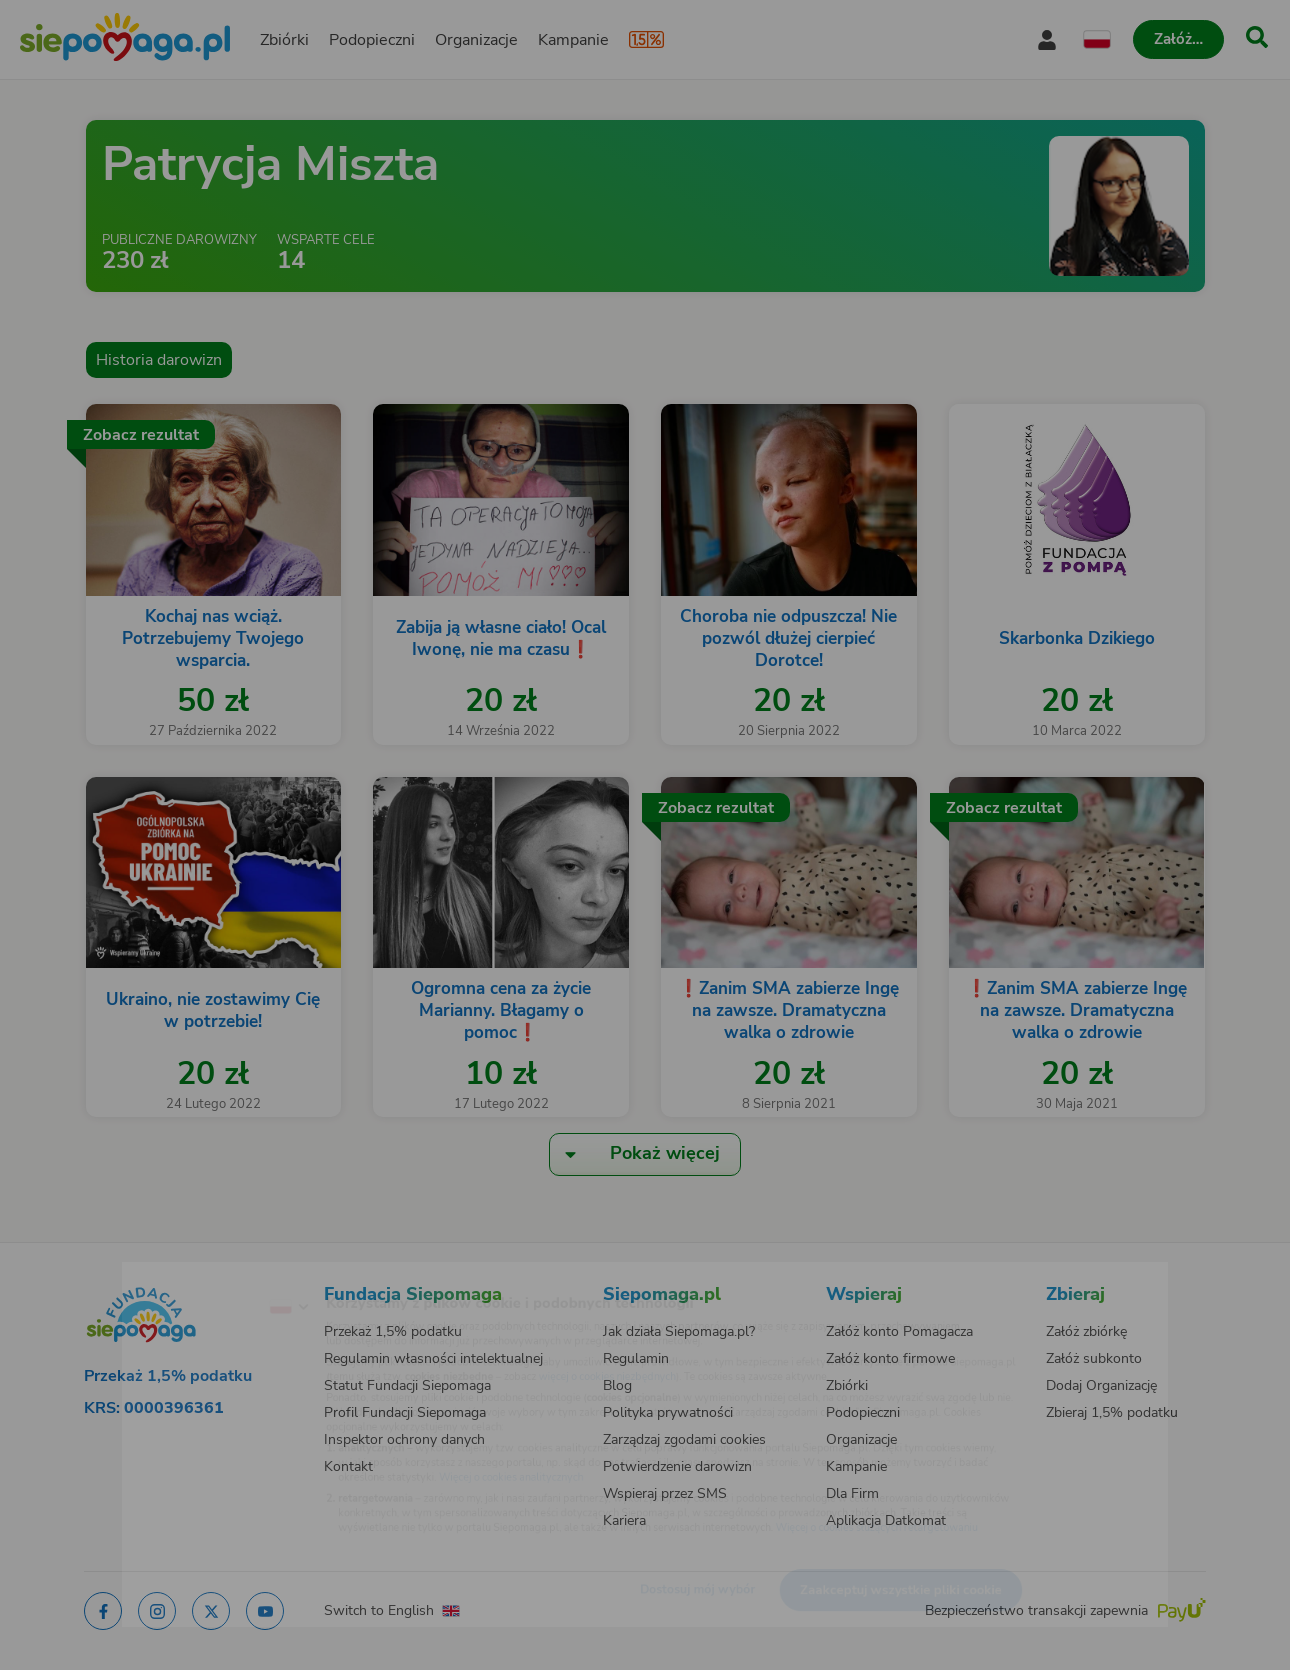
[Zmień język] (206, 1275)
